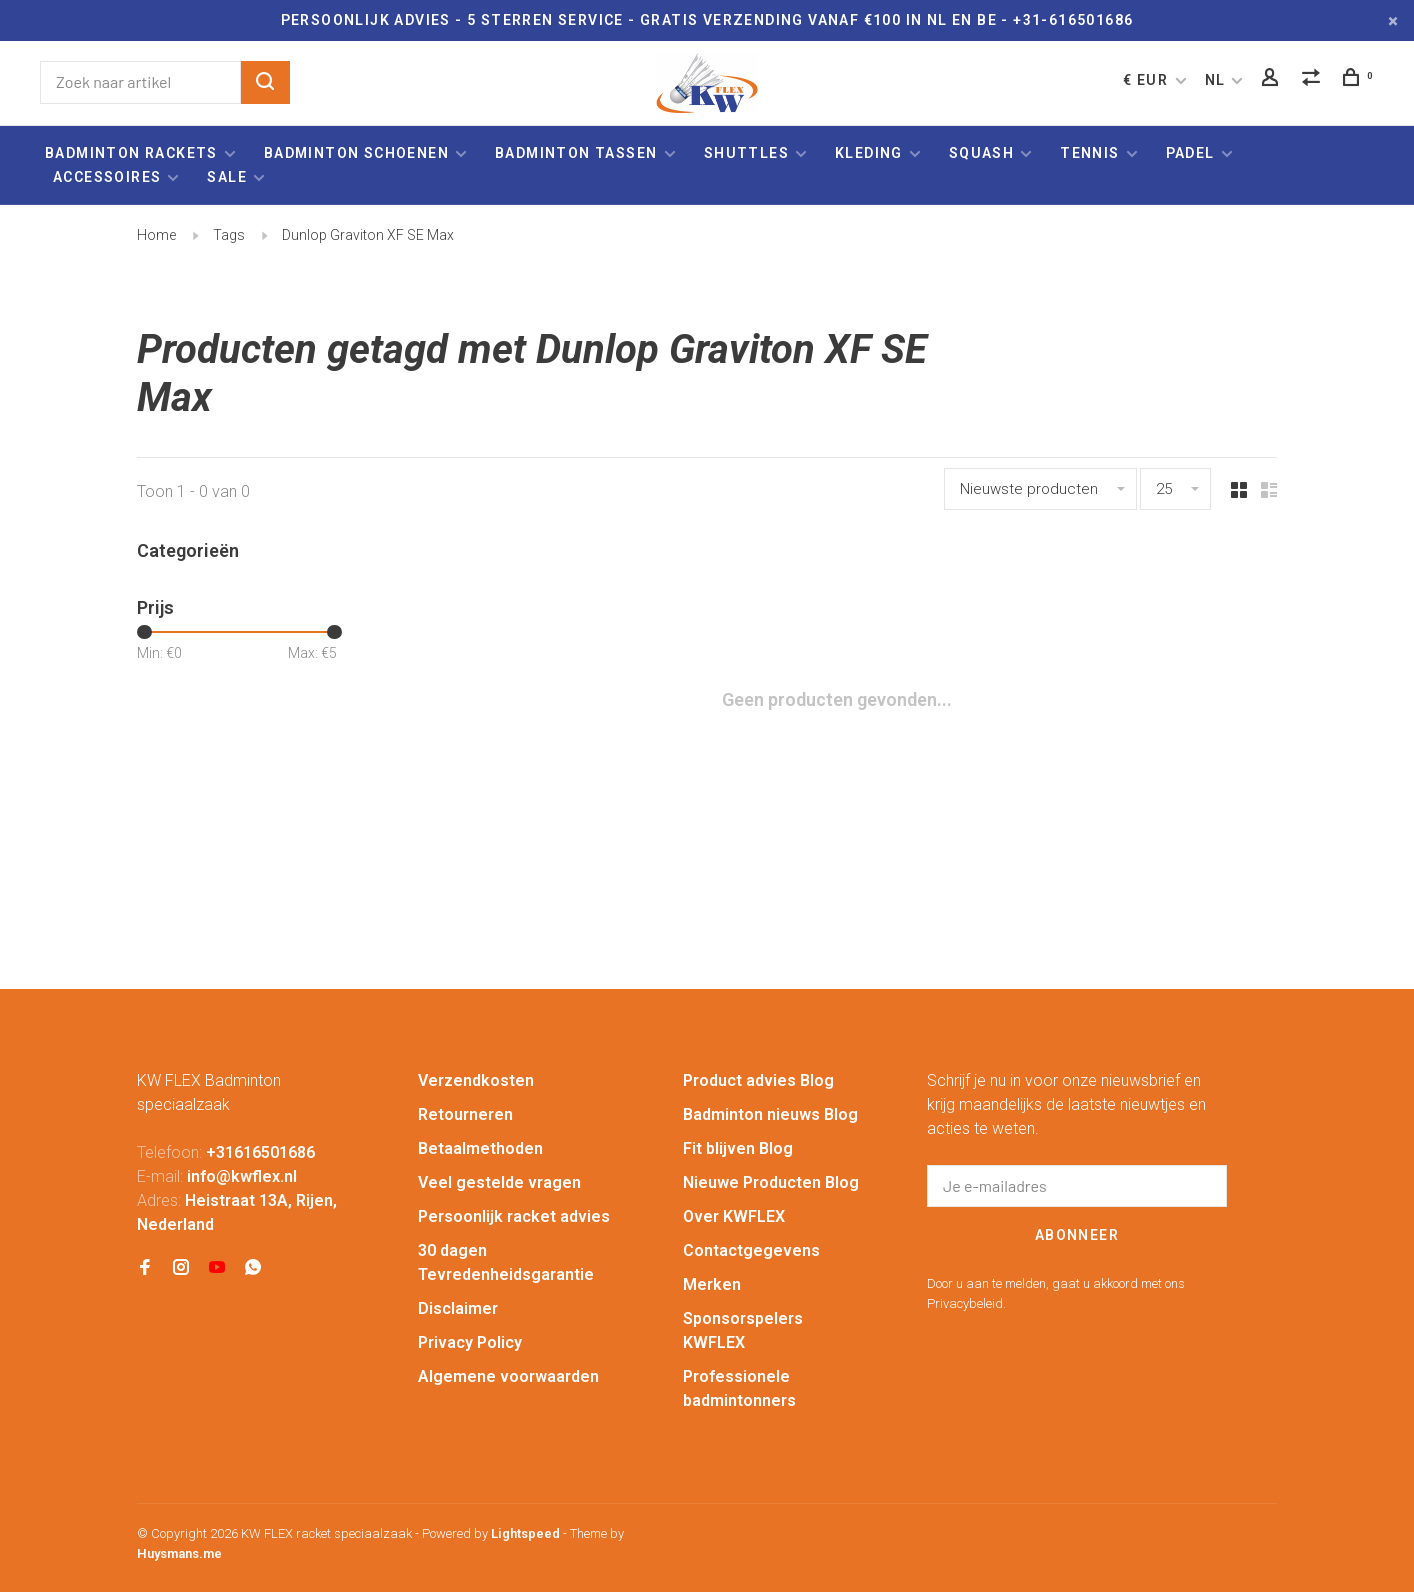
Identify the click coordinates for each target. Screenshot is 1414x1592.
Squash (981, 153)
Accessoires (107, 177)
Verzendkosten (476, 1080)
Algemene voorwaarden (508, 1376)
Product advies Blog (758, 1080)
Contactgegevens (751, 1250)
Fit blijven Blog (738, 1148)
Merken (712, 1284)
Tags (229, 235)
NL (1215, 80)
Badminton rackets (131, 153)
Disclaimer (458, 1308)
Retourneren (465, 1114)
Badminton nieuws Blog (770, 1114)
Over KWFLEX (734, 1216)
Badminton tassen (578, 153)
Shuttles (746, 153)
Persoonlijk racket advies (514, 1216)
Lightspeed (525, 1533)
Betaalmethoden (480, 1148)
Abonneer (1077, 1235)
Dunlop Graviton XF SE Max (368, 235)
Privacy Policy (470, 1342)
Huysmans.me (179, 1553)
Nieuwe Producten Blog (771, 1182)
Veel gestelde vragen (499, 1182)
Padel (1190, 153)
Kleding (869, 153)
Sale (227, 177)
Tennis (1089, 153)
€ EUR (1147, 80)
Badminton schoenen (356, 153)
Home (156, 235)
